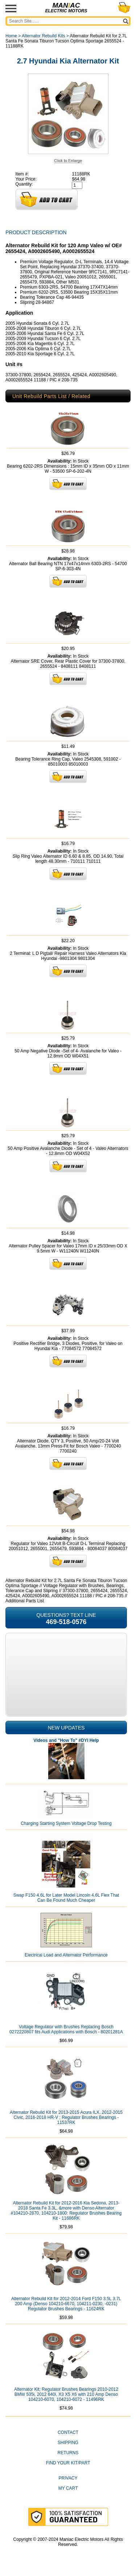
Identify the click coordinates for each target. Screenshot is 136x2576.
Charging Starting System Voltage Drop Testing (66, 1823)
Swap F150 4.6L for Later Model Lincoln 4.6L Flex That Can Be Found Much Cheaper (66, 1898)
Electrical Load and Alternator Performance (66, 1955)
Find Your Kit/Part (68, 2462)
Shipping (68, 2442)
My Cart (68, 2488)
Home (11, 35)
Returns (67, 2452)
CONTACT (68, 2432)
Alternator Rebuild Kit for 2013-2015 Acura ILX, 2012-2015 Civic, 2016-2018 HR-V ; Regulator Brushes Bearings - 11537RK (66, 2117)
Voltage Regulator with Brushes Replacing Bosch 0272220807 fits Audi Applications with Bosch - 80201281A (66, 2029)
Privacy (68, 2478)
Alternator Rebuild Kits (43, 35)
